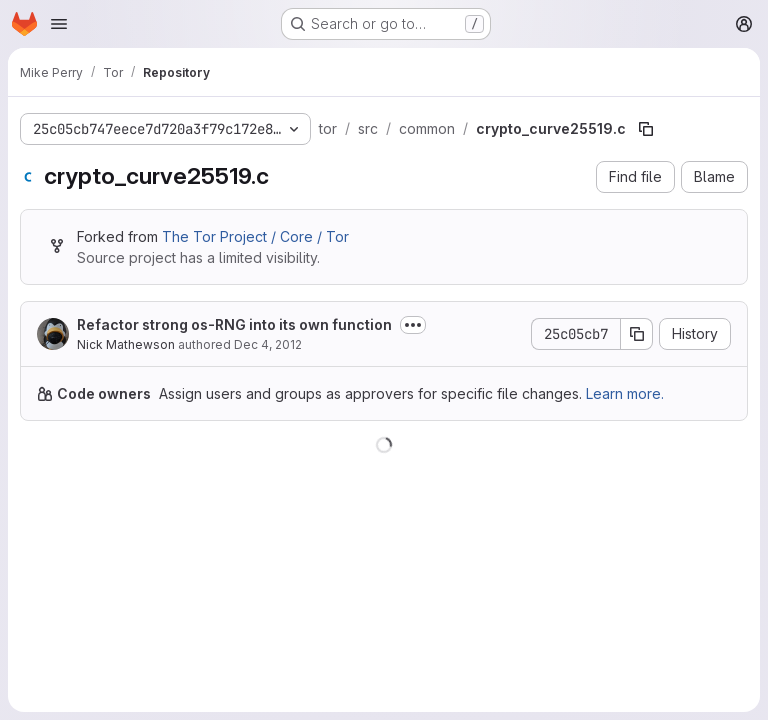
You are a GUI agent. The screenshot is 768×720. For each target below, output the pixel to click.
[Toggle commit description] (413, 325)
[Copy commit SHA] (637, 334)
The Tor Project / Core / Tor (255, 236)
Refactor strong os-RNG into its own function (234, 324)
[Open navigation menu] (59, 24)
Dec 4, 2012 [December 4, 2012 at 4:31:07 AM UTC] (268, 344)
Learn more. (625, 393)
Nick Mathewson (126, 344)
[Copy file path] (646, 129)
